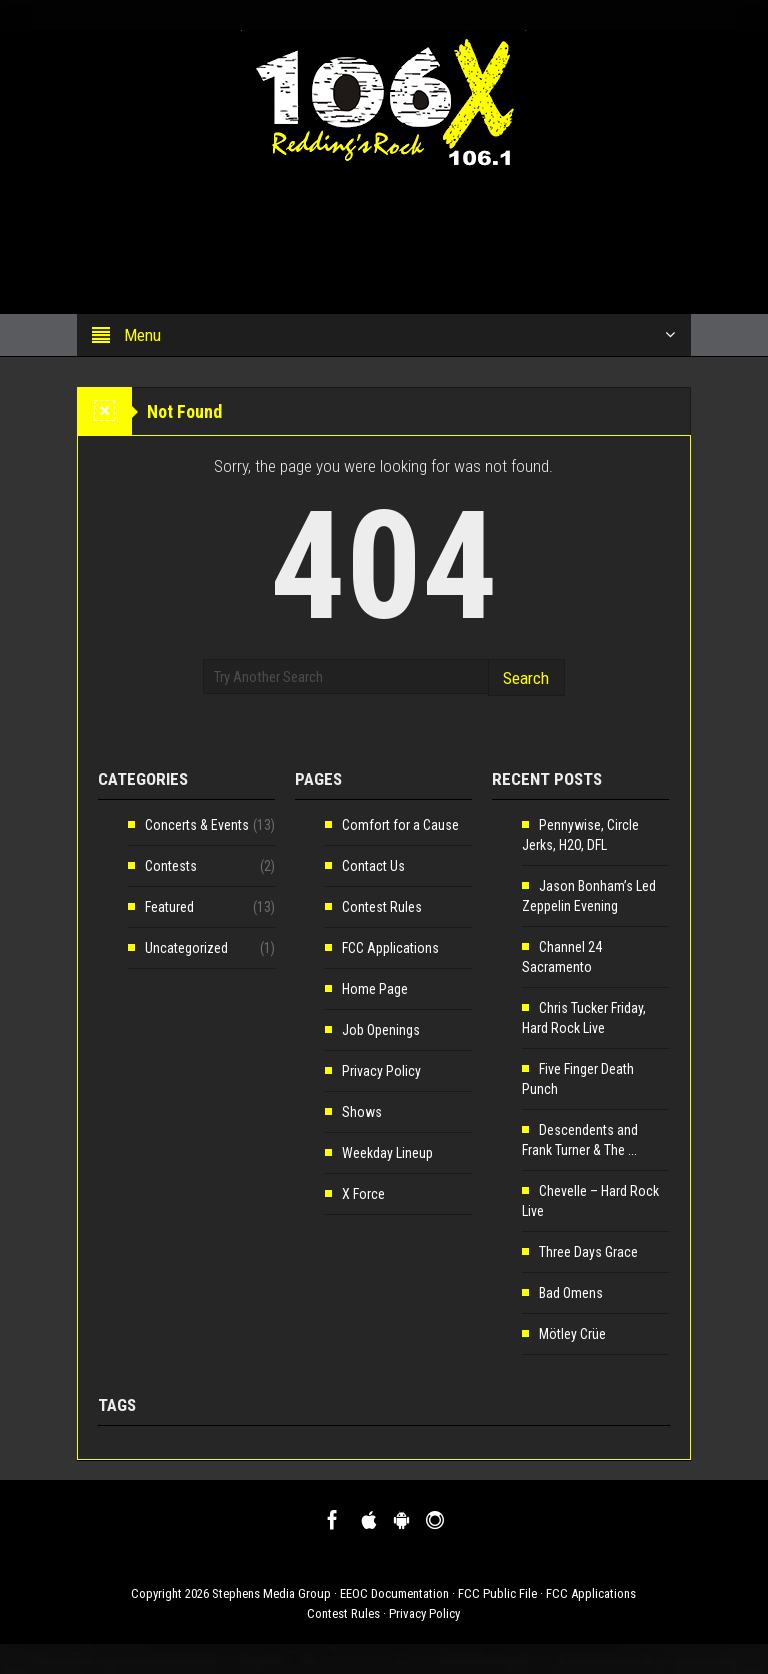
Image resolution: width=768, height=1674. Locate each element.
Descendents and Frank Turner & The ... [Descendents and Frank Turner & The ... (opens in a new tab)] (580, 1140)
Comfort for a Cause (400, 825)
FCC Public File (497, 1593)
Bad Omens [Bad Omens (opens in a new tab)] (571, 1293)
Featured (169, 907)
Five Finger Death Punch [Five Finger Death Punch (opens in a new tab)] (578, 1079)
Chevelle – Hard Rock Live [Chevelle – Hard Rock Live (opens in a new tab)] (590, 1201)
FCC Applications (390, 948)
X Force (363, 1194)
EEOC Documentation (394, 1593)
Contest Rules (382, 907)
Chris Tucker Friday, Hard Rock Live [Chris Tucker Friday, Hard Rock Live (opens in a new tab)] (584, 1018)
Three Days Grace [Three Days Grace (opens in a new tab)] (588, 1252)
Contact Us (373, 866)
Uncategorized (186, 948)
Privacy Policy (381, 1071)
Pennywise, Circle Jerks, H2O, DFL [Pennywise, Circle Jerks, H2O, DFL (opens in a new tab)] (580, 835)
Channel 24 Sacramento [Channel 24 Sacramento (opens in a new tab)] (562, 957)
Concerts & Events (197, 825)
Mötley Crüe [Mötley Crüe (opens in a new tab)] (572, 1334)
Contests (171, 866)
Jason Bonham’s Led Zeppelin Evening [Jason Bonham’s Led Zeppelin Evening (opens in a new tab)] (589, 896)
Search (526, 678)
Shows (362, 1112)
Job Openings (381, 1030)
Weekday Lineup (387, 1153)
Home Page (375, 989)
